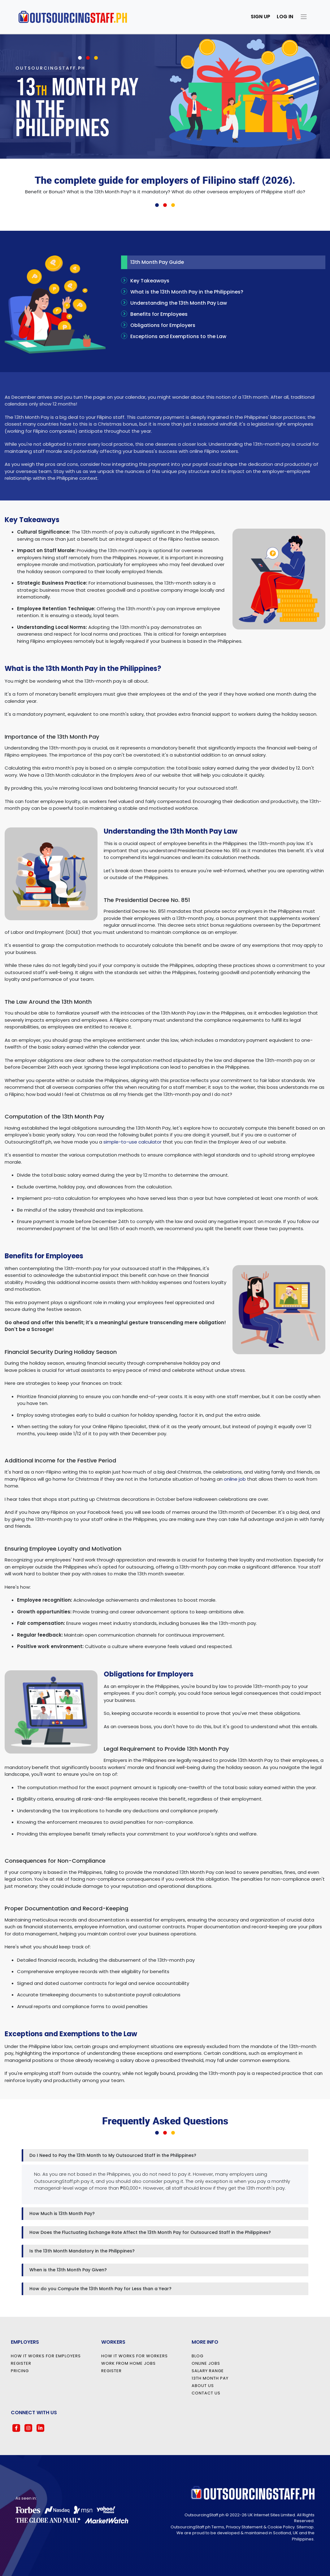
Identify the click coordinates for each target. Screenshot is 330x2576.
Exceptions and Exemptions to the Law (173, 336)
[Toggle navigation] (304, 16)
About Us (203, 2386)
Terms (217, 2527)
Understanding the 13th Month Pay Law (174, 303)
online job (235, 1479)
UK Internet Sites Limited (271, 2515)
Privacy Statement (244, 2527)
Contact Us (206, 2393)
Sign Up (260, 16)
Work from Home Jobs (128, 2363)
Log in (285, 16)
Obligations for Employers (158, 325)
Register (21, 2363)
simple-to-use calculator (132, 1142)
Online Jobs (206, 2363)
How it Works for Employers (46, 2356)
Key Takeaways (145, 280)
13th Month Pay (210, 2378)
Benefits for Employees (154, 314)
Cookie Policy (281, 2527)
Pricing (20, 2371)
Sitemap (305, 2527)
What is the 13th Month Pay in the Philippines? (182, 291)
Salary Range (208, 2371)
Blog (197, 2356)
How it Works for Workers (134, 2356)
